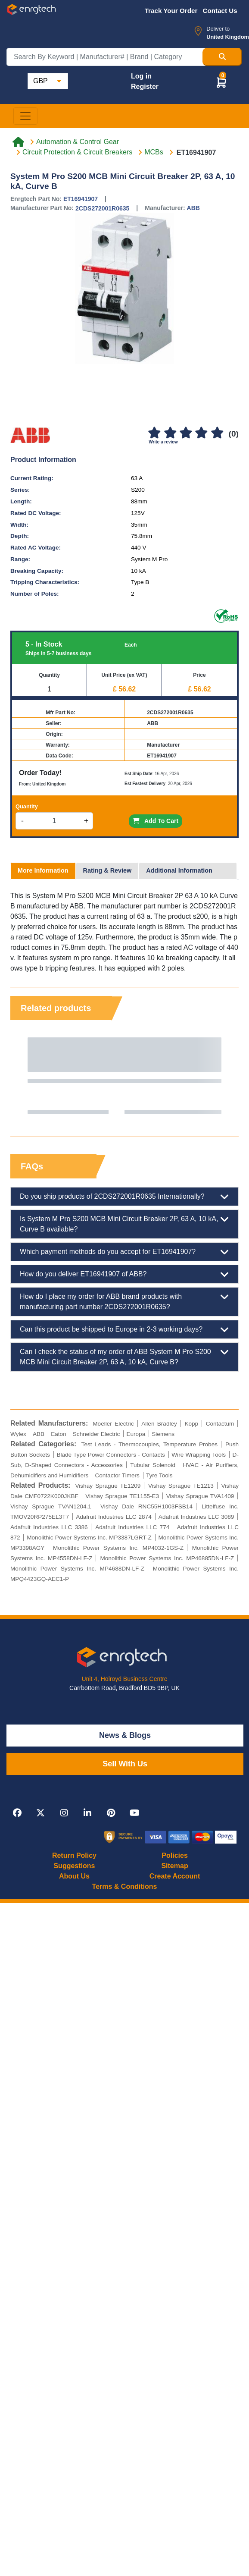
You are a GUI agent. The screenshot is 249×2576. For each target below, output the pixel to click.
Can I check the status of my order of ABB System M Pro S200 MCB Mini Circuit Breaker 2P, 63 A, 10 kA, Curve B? (124, 1356)
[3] (185, 433)
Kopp (191, 1423)
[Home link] (18, 142)
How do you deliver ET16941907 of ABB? (124, 1274)
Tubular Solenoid (152, 1465)
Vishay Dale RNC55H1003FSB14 (146, 1506)
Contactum (220, 1423)
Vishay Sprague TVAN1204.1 (50, 1506)
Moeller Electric (113, 1423)
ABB (193, 207)
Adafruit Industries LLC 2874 (114, 1517)
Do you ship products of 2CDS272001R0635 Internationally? (124, 1196)
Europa (135, 1434)
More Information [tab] (43, 870)
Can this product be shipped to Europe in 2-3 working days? (124, 1329)
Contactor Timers (117, 1475)
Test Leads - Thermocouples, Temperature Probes (149, 1444)
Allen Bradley (159, 1423)
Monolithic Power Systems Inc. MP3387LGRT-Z (89, 1537)
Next (223, 1075)
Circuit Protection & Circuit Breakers (77, 152)
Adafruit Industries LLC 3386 (49, 1527)
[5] (217, 433)
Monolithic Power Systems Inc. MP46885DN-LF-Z (167, 1558)
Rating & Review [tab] (107, 870)
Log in (141, 76)
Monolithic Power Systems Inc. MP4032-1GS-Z (118, 1548)
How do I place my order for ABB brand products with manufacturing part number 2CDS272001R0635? (124, 1300)
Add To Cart (155, 820)
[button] (221, 82)
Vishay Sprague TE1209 (107, 1486)
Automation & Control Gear (77, 141)
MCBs (153, 152)
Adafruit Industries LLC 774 (132, 1527)
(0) (234, 433)
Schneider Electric (96, 1434)
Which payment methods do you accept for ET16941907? (124, 1252)
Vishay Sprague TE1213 (181, 1486)
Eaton (58, 1434)
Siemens (163, 1434)
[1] (154, 433)
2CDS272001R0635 (102, 208)
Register (145, 86)
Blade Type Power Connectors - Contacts (110, 1454)
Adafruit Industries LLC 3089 (196, 1517)
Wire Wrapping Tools (198, 1454)
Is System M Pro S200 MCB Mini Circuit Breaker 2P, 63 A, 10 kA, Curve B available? (124, 1223)
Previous (25, 1075)
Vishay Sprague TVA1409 (200, 1496)
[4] (201, 433)
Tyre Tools (159, 1475)
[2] (170, 433)
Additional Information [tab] (179, 870)
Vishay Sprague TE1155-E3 (122, 1496)
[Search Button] (222, 57)
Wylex (18, 1434)
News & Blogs (125, 1735)
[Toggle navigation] (25, 116)
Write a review (163, 442)
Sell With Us (125, 1763)
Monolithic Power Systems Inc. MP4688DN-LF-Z (77, 1568)
